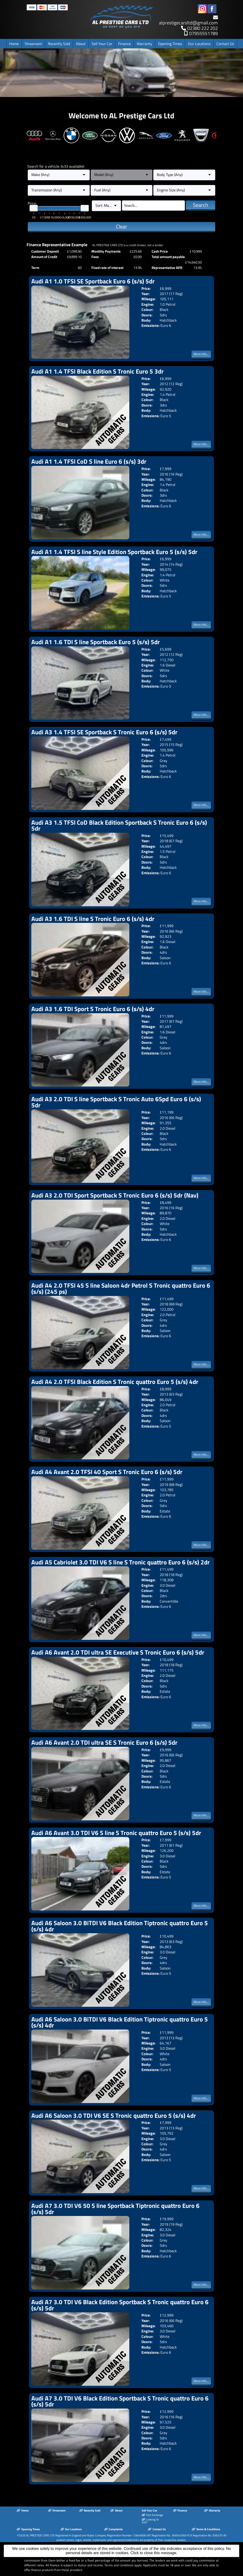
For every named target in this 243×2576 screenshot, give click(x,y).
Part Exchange (152, 2515)
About (81, 44)
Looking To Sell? (150, 2521)
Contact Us (225, 44)
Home (14, 44)
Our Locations (199, 44)
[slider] (34, 209)
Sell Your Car (102, 44)
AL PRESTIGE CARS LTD (40, 2535)
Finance (124, 44)
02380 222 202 (202, 29)
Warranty (144, 44)
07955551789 (203, 34)
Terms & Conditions (206, 2529)
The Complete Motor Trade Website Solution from (95, 2567)
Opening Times (170, 44)
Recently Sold (59, 44)
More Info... (201, 354)
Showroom (33, 44)
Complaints (113, 2529)
